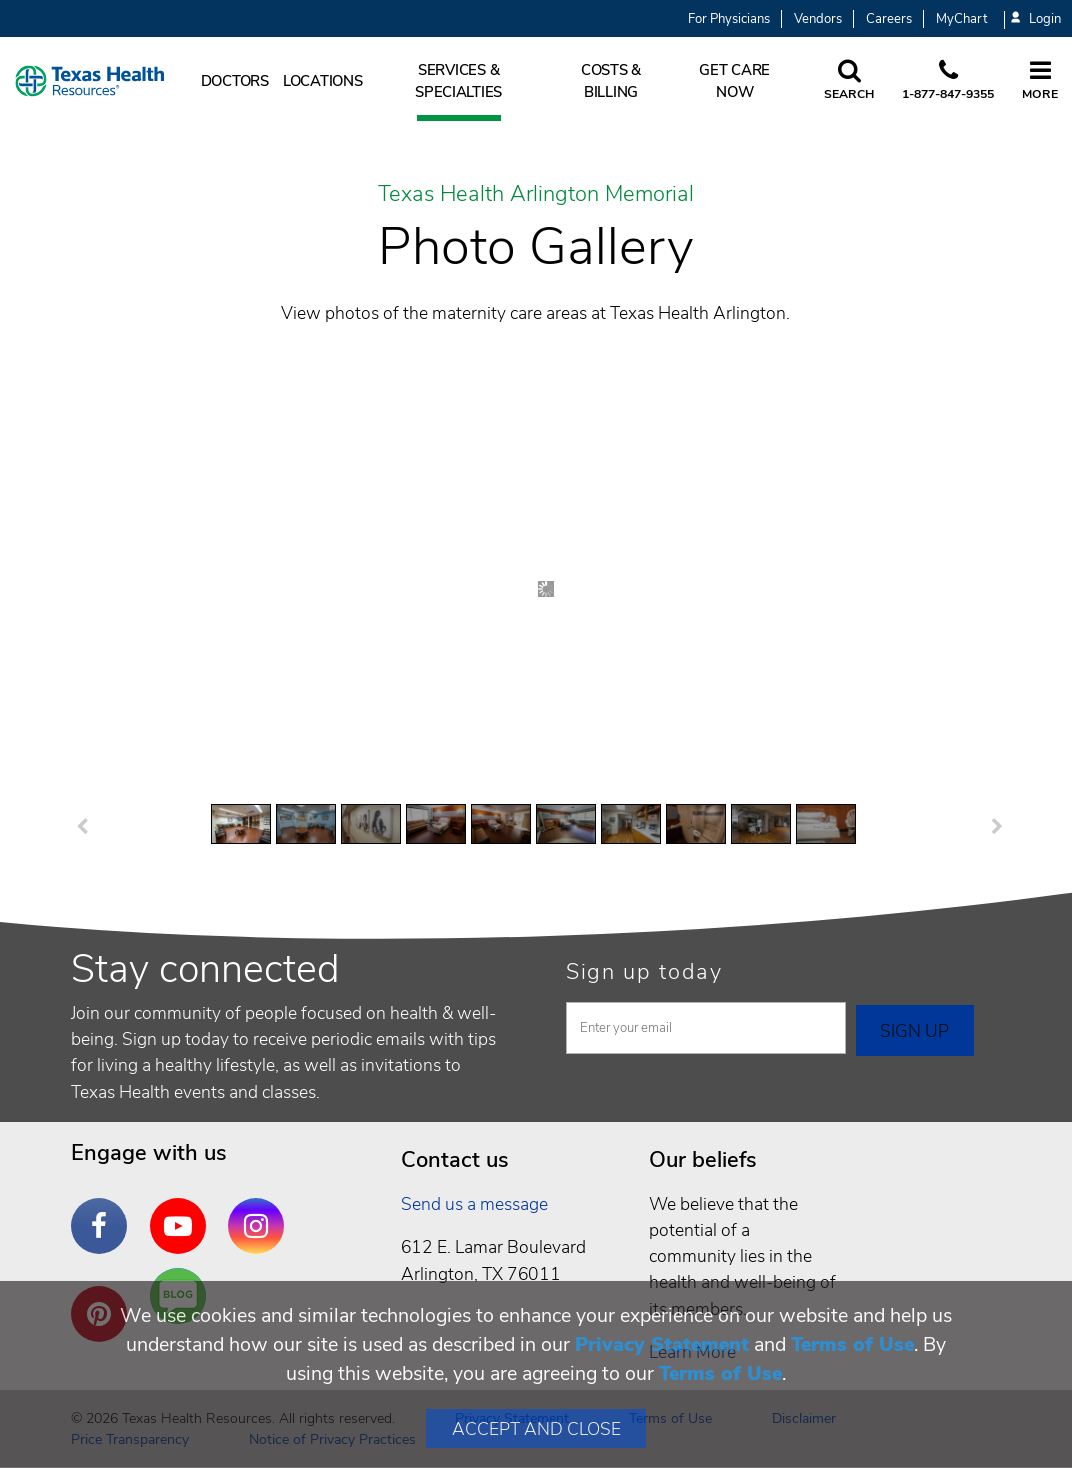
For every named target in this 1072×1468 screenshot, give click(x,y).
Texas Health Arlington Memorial (536, 195)
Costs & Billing (611, 81)
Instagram (261, 1211)
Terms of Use (852, 1344)
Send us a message (474, 1204)
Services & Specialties (458, 81)
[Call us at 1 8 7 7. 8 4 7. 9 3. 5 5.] (948, 81)
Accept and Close (536, 1429)
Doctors (235, 81)
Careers (889, 19)
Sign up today (644, 972)
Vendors (818, 19)
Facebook (104, 1211)
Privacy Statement (662, 1344)
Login (1036, 19)
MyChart (961, 19)
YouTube (183, 1211)
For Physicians (729, 19)
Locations (323, 81)
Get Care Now (734, 81)
